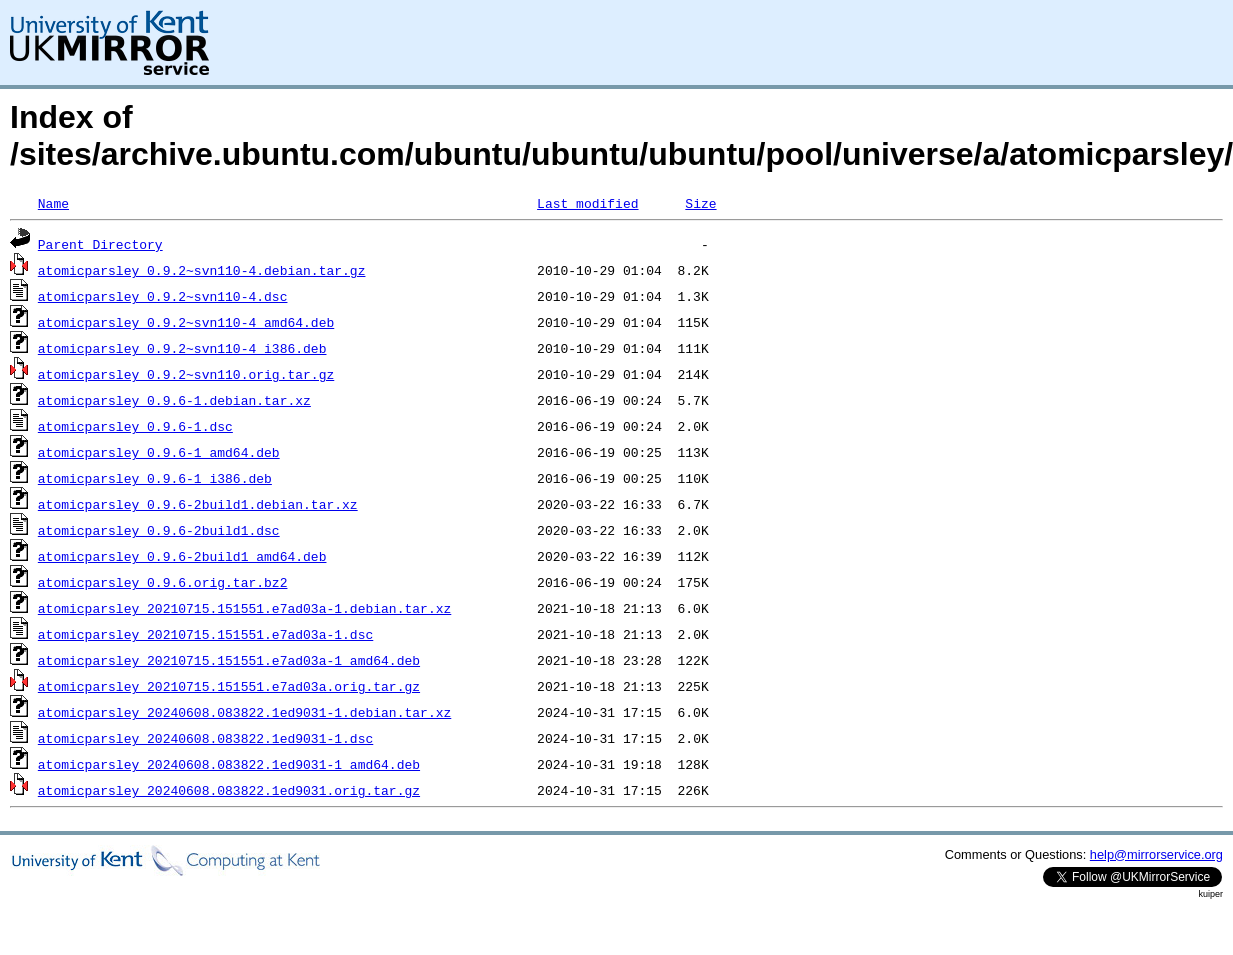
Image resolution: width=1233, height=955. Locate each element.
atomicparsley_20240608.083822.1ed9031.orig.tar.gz (229, 790)
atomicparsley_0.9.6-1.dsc (135, 426)
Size (700, 203)
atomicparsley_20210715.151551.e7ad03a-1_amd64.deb (229, 660)
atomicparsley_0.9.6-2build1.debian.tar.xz (198, 504)
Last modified (587, 203)
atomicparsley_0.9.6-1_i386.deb (155, 478)
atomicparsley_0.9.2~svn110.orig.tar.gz (186, 374)
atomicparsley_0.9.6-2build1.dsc (159, 530)
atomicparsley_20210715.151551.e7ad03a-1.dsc (205, 634)
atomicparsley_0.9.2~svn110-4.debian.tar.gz (202, 270)
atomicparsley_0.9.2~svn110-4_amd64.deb (186, 322)
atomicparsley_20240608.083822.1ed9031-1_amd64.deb (229, 764)
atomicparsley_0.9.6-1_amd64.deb (159, 452)
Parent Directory (100, 244)
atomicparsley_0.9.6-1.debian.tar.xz (174, 400)
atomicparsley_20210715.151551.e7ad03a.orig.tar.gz (229, 686)
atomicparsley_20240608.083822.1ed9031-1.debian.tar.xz (244, 712)
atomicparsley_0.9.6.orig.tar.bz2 (163, 582)
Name (53, 203)
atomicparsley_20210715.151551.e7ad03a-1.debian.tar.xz (244, 608)
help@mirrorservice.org (1156, 854)
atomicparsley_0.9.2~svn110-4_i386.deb (182, 348)
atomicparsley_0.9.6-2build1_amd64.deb (182, 556)
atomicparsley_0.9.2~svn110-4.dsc (163, 296)
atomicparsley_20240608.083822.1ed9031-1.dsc (205, 738)
